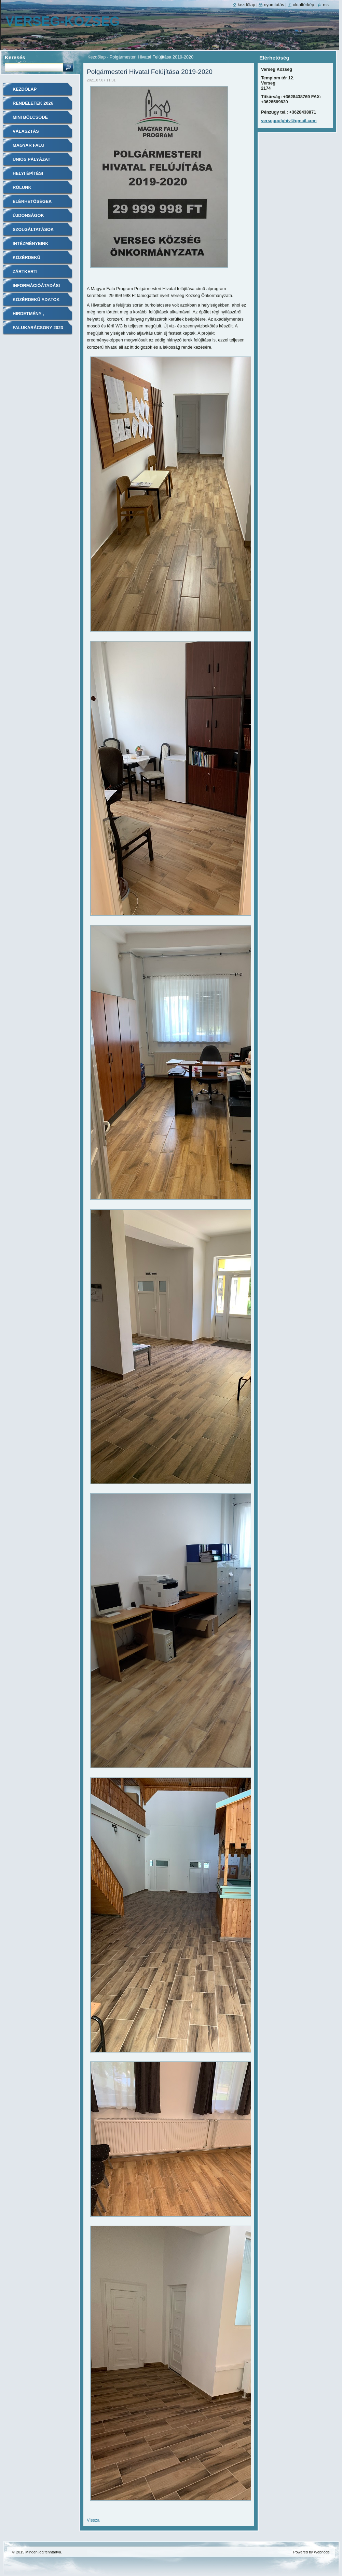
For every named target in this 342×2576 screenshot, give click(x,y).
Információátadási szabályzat (36, 288)
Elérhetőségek (32, 201)
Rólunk (22, 187)
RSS (326, 4)
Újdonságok (28, 215)
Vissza (93, 2520)
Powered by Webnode (311, 2552)
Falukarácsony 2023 (38, 327)
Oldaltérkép (303, 4)
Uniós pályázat (31, 159)
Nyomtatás (274, 4)
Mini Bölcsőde (30, 117)
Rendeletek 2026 (33, 103)
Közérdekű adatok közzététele (36, 302)
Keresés (15, 57)
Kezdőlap (96, 57)
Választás (26, 131)
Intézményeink (31, 243)
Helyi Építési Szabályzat (28, 176)
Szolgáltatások (33, 229)
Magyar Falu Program (28, 148)
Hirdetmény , (28, 313)
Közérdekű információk (28, 260)
